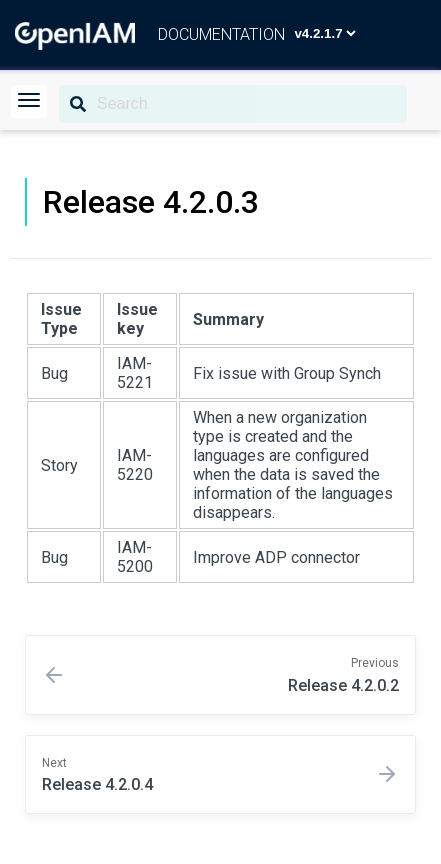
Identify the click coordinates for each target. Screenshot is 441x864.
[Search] (233, 104)
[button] (29, 101)
